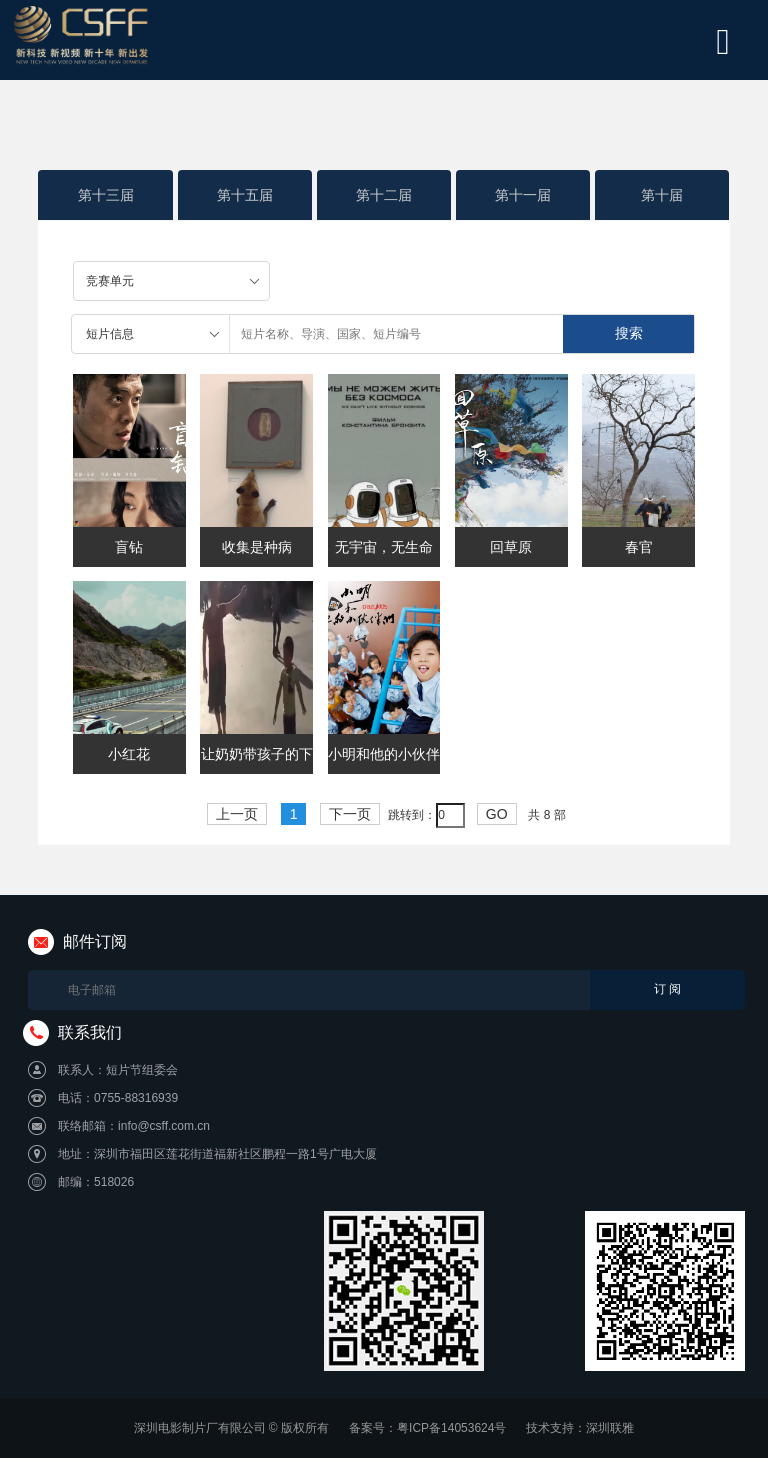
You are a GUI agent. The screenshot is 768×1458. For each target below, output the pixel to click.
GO (497, 814)
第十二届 (384, 195)
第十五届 (245, 195)
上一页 (237, 814)
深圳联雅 (610, 1428)
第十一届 (523, 195)
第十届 (662, 195)
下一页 (350, 814)
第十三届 (106, 195)
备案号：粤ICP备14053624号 (427, 1428)
